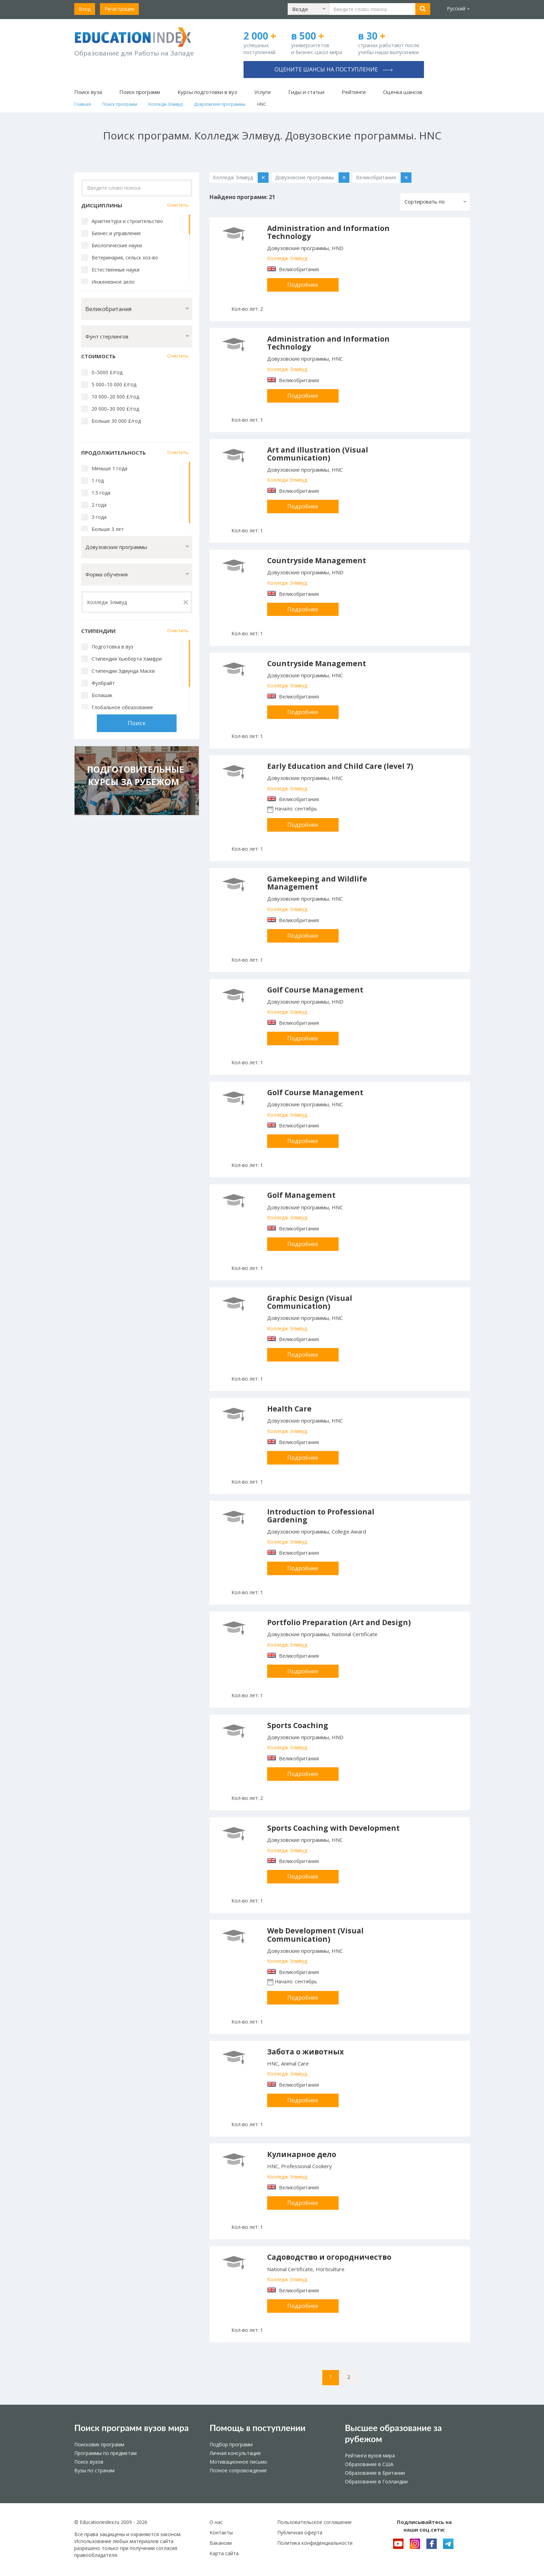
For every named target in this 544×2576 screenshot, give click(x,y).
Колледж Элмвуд (287, 258)
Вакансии (221, 2543)
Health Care (289, 1409)
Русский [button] (458, 8)
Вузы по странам (94, 2470)
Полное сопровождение (238, 2470)
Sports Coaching (297, 1725)
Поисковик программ (99, 2444)
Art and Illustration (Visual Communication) (317, 454)
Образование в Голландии (376, 2481)
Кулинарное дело (301, 2154)
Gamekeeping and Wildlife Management (317, 883)
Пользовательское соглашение (314, 2522)
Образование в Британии (375, 2473)
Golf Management (301, 1195)
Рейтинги (354, 91)
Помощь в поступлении (257, 2427)
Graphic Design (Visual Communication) (309, 1302)
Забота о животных (305, 2051)
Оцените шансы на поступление (333, 69)
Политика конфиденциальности (314, 2543)
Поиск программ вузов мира (131, 2427)
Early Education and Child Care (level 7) (340, 766)
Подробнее (302, 285)
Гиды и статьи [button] (306, 91)
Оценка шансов (402, 91)
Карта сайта (224, 2553)
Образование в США (369, 2464)
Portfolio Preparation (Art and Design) (339, 1622)
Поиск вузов (88, 2461)
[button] (308, 9)
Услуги (262, 91)
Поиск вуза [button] (88, 91)
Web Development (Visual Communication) (315, 1934)
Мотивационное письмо (238, 2461)
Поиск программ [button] (139, 91)
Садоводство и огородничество (329, 2257)
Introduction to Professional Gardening (320, 1516)
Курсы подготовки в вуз (207, 91)
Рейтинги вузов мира (370, 2455)
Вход (85, 9)
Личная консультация (235, 2453)
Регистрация (119, 9)
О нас (216, 2522)
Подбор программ (231, 2444)
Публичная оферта (299, 2532)
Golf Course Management (315, 990)
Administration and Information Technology (328, 232)
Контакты (221, 2532)
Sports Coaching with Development (333, 1828)
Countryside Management (316, 560)
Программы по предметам (105, 2453)
